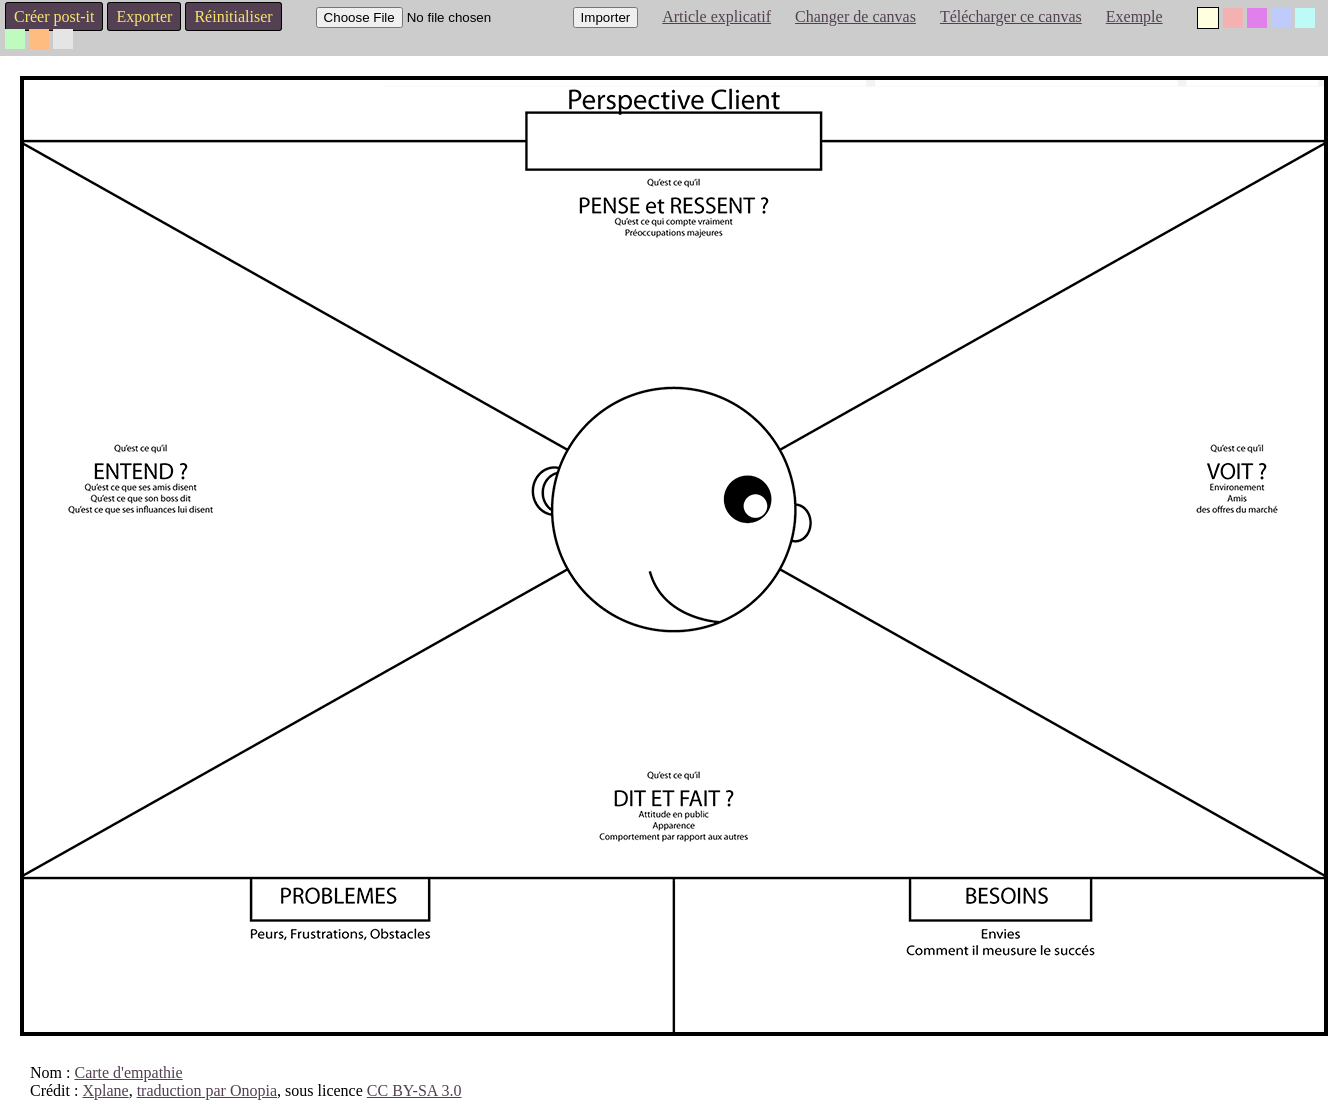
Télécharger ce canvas (1011, 16)
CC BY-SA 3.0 (414, 1090)
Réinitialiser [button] (233, 16)
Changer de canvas (855, 16)
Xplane (105, 1090)
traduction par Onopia (207, 1090)
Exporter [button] (144, 16)
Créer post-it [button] (54, 16)
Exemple (1134, 16)
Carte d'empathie (128, 1072)
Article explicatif (716, 16)
